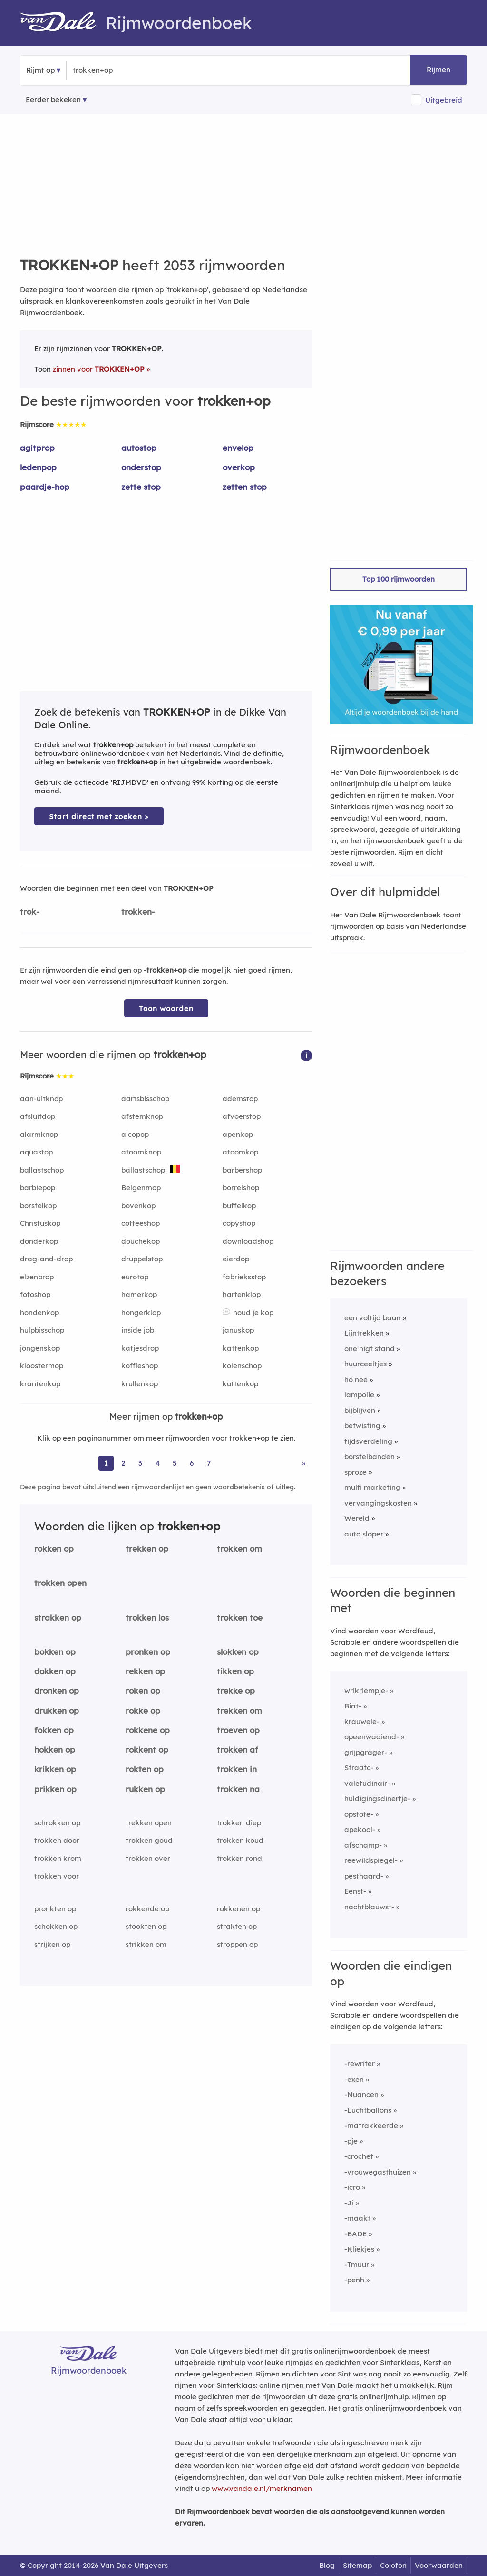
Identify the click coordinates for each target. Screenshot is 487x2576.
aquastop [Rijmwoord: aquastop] (36, 1151)
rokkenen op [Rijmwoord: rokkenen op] (238, 1908)
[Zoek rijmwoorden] (119, 70)
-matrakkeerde (371, 2125)
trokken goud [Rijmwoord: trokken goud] (149, 1840)
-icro (352, 2187)
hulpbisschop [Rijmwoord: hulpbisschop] (42, 1330)
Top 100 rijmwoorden (398, 578)
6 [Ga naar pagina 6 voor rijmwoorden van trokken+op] (192, 1463)
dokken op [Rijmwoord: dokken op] (55, 1671)
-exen (354, 2079)
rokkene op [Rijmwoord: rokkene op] (148, 1730)
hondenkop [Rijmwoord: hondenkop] (39, 1312)
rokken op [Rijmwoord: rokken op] (54, 1549)
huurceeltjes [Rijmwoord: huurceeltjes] (365, 1363)
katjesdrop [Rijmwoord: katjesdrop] (140, 1348)
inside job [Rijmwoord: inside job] (137, 1330)
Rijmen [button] (438, 69)
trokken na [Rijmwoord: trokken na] (238, 1789)
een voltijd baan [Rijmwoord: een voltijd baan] (372, 1317)
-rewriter (359, 2063)
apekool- (359, 1829)
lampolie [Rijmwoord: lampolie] (359, 1394)
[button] (306, 1055)
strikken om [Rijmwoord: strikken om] (146, 1944)
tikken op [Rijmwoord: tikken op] (235, 1671)
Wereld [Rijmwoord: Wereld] (357, 1518)
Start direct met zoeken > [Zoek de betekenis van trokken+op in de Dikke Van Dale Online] (99, 816)
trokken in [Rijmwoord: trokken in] (237, 1769)
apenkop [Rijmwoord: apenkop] (238, 1134)
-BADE (355, 2233)
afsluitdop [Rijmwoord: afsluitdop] (37, 1116)
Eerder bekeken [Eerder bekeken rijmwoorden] (53, 99)
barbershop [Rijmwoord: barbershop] (242, 1169)
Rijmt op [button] (40, 70)
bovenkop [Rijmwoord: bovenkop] (138, 1205)
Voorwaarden (439, 2565)
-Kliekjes (359, 2248)
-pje (351, 2141)
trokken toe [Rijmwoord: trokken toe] (240, 1617)
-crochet (358, 2156)
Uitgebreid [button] (443, 100)
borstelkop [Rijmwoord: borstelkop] (38, 1205)
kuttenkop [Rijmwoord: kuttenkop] (240, 1383)
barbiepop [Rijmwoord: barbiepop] (37, 1187)
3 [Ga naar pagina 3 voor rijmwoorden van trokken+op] (140, 1463)
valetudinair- (367, 1783)
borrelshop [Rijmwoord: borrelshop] (241, 1187)
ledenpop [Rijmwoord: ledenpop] (38, 467)
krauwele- (362, 1721)
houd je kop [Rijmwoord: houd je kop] (253, 1312)
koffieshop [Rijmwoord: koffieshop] (139, 1365)
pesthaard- (363, 1875)
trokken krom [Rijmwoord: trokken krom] (57, 1858)
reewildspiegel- (371, 1860)
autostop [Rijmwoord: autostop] (138, 448)
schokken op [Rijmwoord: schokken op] (56, 1926)
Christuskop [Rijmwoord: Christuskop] (40, 1223)
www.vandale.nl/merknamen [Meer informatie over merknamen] (262, 2488)
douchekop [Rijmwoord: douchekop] (140, 1241)
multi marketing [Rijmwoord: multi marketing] (372, 1487)
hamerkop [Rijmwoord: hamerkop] (139, 1294)
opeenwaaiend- (371, 1736)
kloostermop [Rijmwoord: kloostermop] (41, 1365)
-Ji (349, 2202)
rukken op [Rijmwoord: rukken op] (145, 1789)
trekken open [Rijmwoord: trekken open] (149, 1822)
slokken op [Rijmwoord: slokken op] (238, 1652)
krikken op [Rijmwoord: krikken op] (55, 1769)
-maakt (357, 2218)
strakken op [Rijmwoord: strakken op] (57, 1617)
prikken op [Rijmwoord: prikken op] (55, 1789)
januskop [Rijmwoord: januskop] (238, 1330)
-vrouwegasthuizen (377, 2171)
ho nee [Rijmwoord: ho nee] (356, 1379)
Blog (327, 2565)
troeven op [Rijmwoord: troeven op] (238, 1730)
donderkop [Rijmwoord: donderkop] (39, 1241)
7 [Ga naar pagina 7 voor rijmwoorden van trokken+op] (209, 1463)
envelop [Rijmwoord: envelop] (238, 448)
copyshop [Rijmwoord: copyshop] (239, 1223)
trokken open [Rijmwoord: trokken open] (60, 1583)
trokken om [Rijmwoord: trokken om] (239, 1549)
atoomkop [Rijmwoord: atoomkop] (240, 1151)
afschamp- (363, 1845)
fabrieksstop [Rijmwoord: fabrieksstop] (244, 1276)
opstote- (358, 1814)
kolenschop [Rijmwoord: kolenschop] (242, 1365)
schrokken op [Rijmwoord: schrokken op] (57, 1822)
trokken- (138, 911)
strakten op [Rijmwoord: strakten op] (237, 1926)
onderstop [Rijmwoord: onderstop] (141, 467)
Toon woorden (166, 1008)
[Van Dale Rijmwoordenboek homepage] (63, 22)
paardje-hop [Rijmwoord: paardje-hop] (44, 487)
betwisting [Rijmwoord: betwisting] (362, 1425)
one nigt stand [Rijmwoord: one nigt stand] (369, 1348)
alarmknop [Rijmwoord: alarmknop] (39, 1134)
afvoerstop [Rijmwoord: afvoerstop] (242, 1116)
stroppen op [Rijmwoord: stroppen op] (237, 1944)
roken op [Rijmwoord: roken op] (143, 1691)
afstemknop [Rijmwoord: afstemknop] (142, 1116)
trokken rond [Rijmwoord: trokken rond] (239, 1858)
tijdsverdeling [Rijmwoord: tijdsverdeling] (368, 1441)
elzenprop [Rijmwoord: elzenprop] (37, 1276)
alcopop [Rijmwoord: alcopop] (135, 1134)
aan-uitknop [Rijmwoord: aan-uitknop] (41, 1098)
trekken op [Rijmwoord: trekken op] (147, 1549)
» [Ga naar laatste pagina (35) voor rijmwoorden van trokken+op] (303, 1463)
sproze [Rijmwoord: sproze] (355, 1472)
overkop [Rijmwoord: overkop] (239, 467)
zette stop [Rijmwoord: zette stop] (141, 487)
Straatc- (358, 1767)
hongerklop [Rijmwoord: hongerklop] (141, 1312)
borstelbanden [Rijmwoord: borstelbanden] (369, 1456)
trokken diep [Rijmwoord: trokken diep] (239, 1822)
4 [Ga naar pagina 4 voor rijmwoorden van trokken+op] (158, 1463)
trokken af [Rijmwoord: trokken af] (237, 1750)
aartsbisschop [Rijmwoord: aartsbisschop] (145, 1098)
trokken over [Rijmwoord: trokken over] (148, 1858)
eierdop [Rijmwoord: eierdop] (236, 1258)
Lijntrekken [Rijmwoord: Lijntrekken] (364, 1332)
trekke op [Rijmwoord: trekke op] (236, 1691)
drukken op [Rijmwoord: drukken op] (56, 1711)
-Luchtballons (367, 2110)
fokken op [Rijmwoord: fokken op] (54, 1730)
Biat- (352, 1705)
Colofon (393, 2565)
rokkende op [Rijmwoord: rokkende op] (147, 1908)
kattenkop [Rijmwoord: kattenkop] (241, 1348)
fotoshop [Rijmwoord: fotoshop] (35, 1294)
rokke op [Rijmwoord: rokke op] (143, 1711)
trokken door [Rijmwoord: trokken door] (56, 1840)
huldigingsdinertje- (377, 1798)
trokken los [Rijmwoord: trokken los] (147, 1617)
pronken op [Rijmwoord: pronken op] (148, 1652)
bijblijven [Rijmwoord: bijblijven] (359, 1410)
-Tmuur (356, 2264)
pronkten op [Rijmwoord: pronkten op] (55, 1908)
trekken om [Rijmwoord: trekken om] (239, 1711)
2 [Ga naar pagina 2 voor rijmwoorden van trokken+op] (123, 1463)
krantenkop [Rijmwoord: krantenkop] (40, 1383)
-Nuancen (361, 2094)
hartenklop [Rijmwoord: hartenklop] (242, 1294)
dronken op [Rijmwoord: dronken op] (56, 1691)
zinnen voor (99, 368)
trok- (29, 911)
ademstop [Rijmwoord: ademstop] (240, 1098)
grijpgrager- (365, 1752)
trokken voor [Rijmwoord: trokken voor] (56, 1875)
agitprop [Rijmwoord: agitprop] (37, 448)
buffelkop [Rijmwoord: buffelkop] (239, 1205)
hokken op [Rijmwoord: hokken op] (54, 1750)
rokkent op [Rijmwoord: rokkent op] (147, 1750)
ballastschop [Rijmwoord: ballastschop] (42, 1169)
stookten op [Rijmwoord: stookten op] (146, 1926)
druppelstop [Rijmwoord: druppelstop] (142, 1258)
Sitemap (357, 2565)
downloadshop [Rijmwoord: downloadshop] (248, 1241)
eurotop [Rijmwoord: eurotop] (134, 1276)
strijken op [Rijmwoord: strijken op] (52, 1944)
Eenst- (355, 1891)
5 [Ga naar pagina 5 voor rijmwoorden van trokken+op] (175, 1463)
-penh (354, 2279)
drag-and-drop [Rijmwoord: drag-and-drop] (46, 1258)
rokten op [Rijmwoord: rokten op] (145, 1769)
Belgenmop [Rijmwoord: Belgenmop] (141, 1187)
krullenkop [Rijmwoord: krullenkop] (139, 1383)
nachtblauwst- (369, 1906)
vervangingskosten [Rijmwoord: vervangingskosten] (378, 1502)
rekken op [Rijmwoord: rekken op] (145, 1671)
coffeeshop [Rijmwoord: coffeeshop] (140, 1223)
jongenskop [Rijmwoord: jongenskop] (40, 1348)
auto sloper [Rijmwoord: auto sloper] (363, 1533)
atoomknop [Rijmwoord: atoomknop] (141, 1151)
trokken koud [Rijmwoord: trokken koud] (240, 1840)
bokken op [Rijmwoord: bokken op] (55, 1652)
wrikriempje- (366, 1690)
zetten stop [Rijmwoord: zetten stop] (245, 487)
